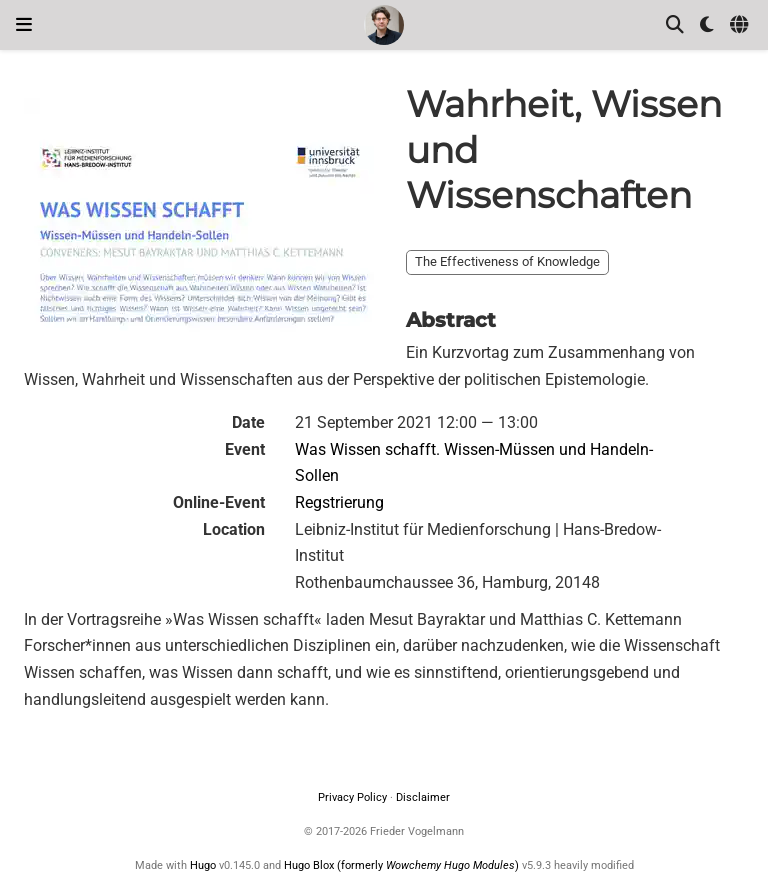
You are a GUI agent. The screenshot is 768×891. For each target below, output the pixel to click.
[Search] (675, 25)
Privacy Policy (352, 797)
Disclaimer (423, 797)
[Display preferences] (707, 25)
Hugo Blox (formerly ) (403, 865)
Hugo (203, 865)
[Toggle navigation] (24, 25)
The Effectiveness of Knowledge (507, 261)
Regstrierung (339, 502)
